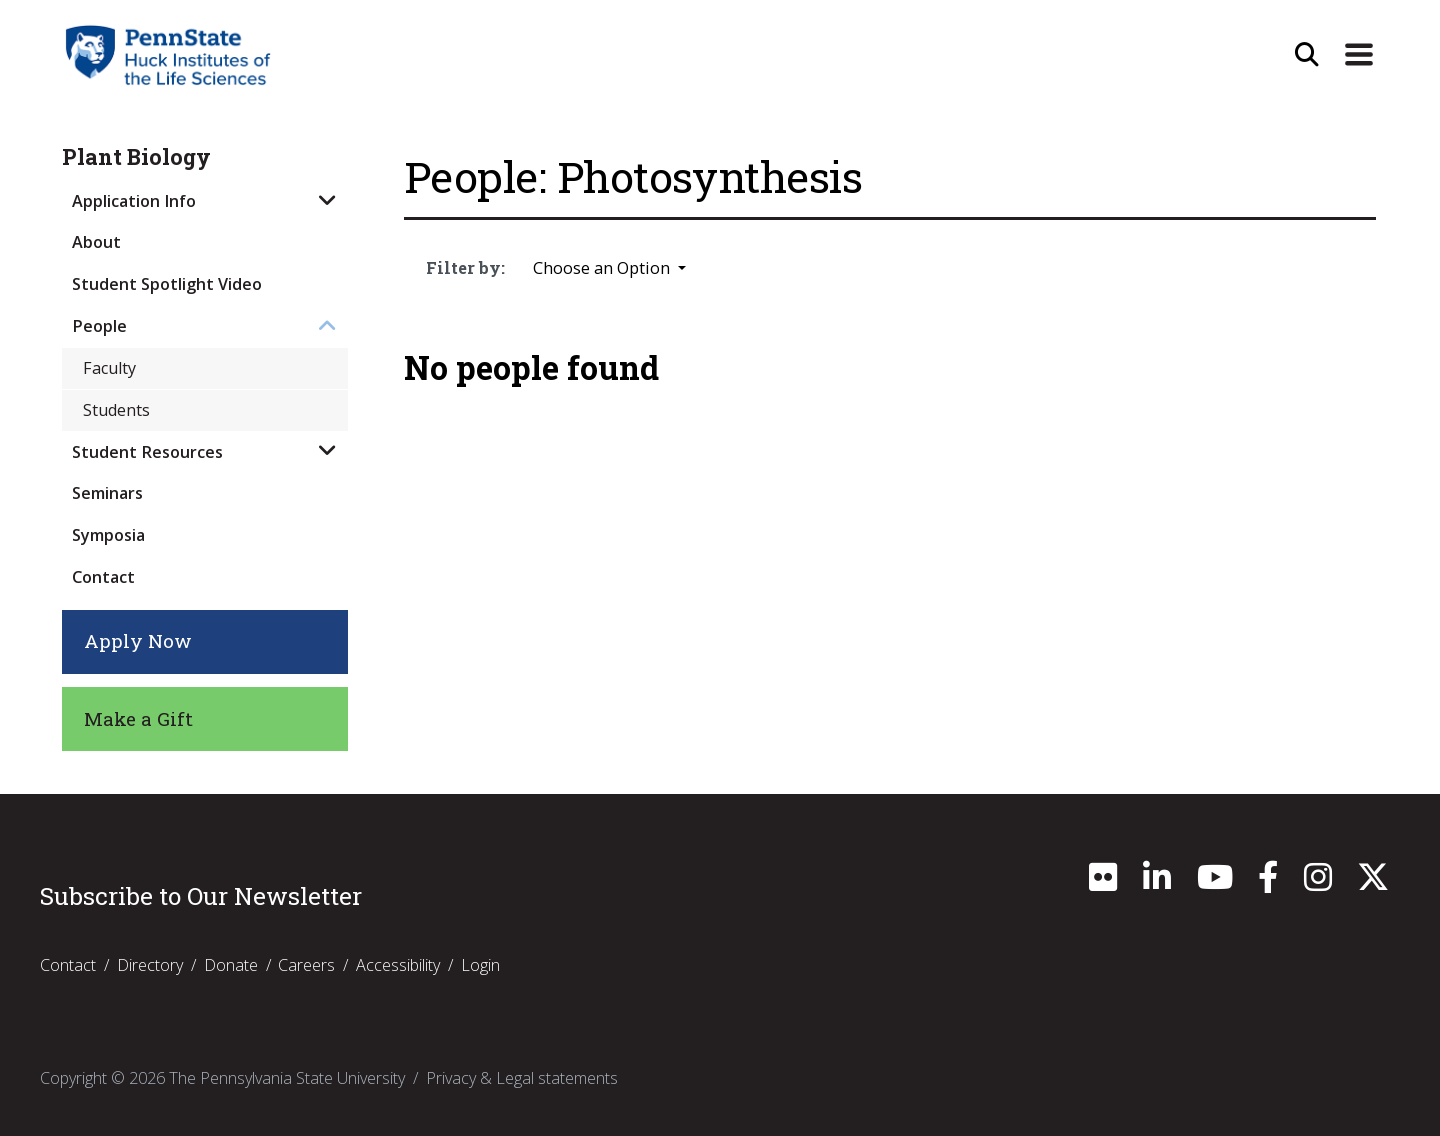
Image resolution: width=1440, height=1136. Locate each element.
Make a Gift (138, 718)
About (96, 242)
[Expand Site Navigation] (1359, 55)
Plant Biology (136, 157)
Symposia (108, 535)
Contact (103, 577)
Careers (306, 966)
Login (480, 966)
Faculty (109, 368)
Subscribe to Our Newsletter (201, 896)
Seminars (107, 493)
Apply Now (138, 640)
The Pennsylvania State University (287, 1079)
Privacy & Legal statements (522, 1079)
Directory (150, 966)
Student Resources (147, 452)
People (99, 326)
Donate (231, 966)
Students (116, 410)
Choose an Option (603, 268)
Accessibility (398, 966)
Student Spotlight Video (167, 284)
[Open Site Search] (1307, 55)
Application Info (134, 201)
